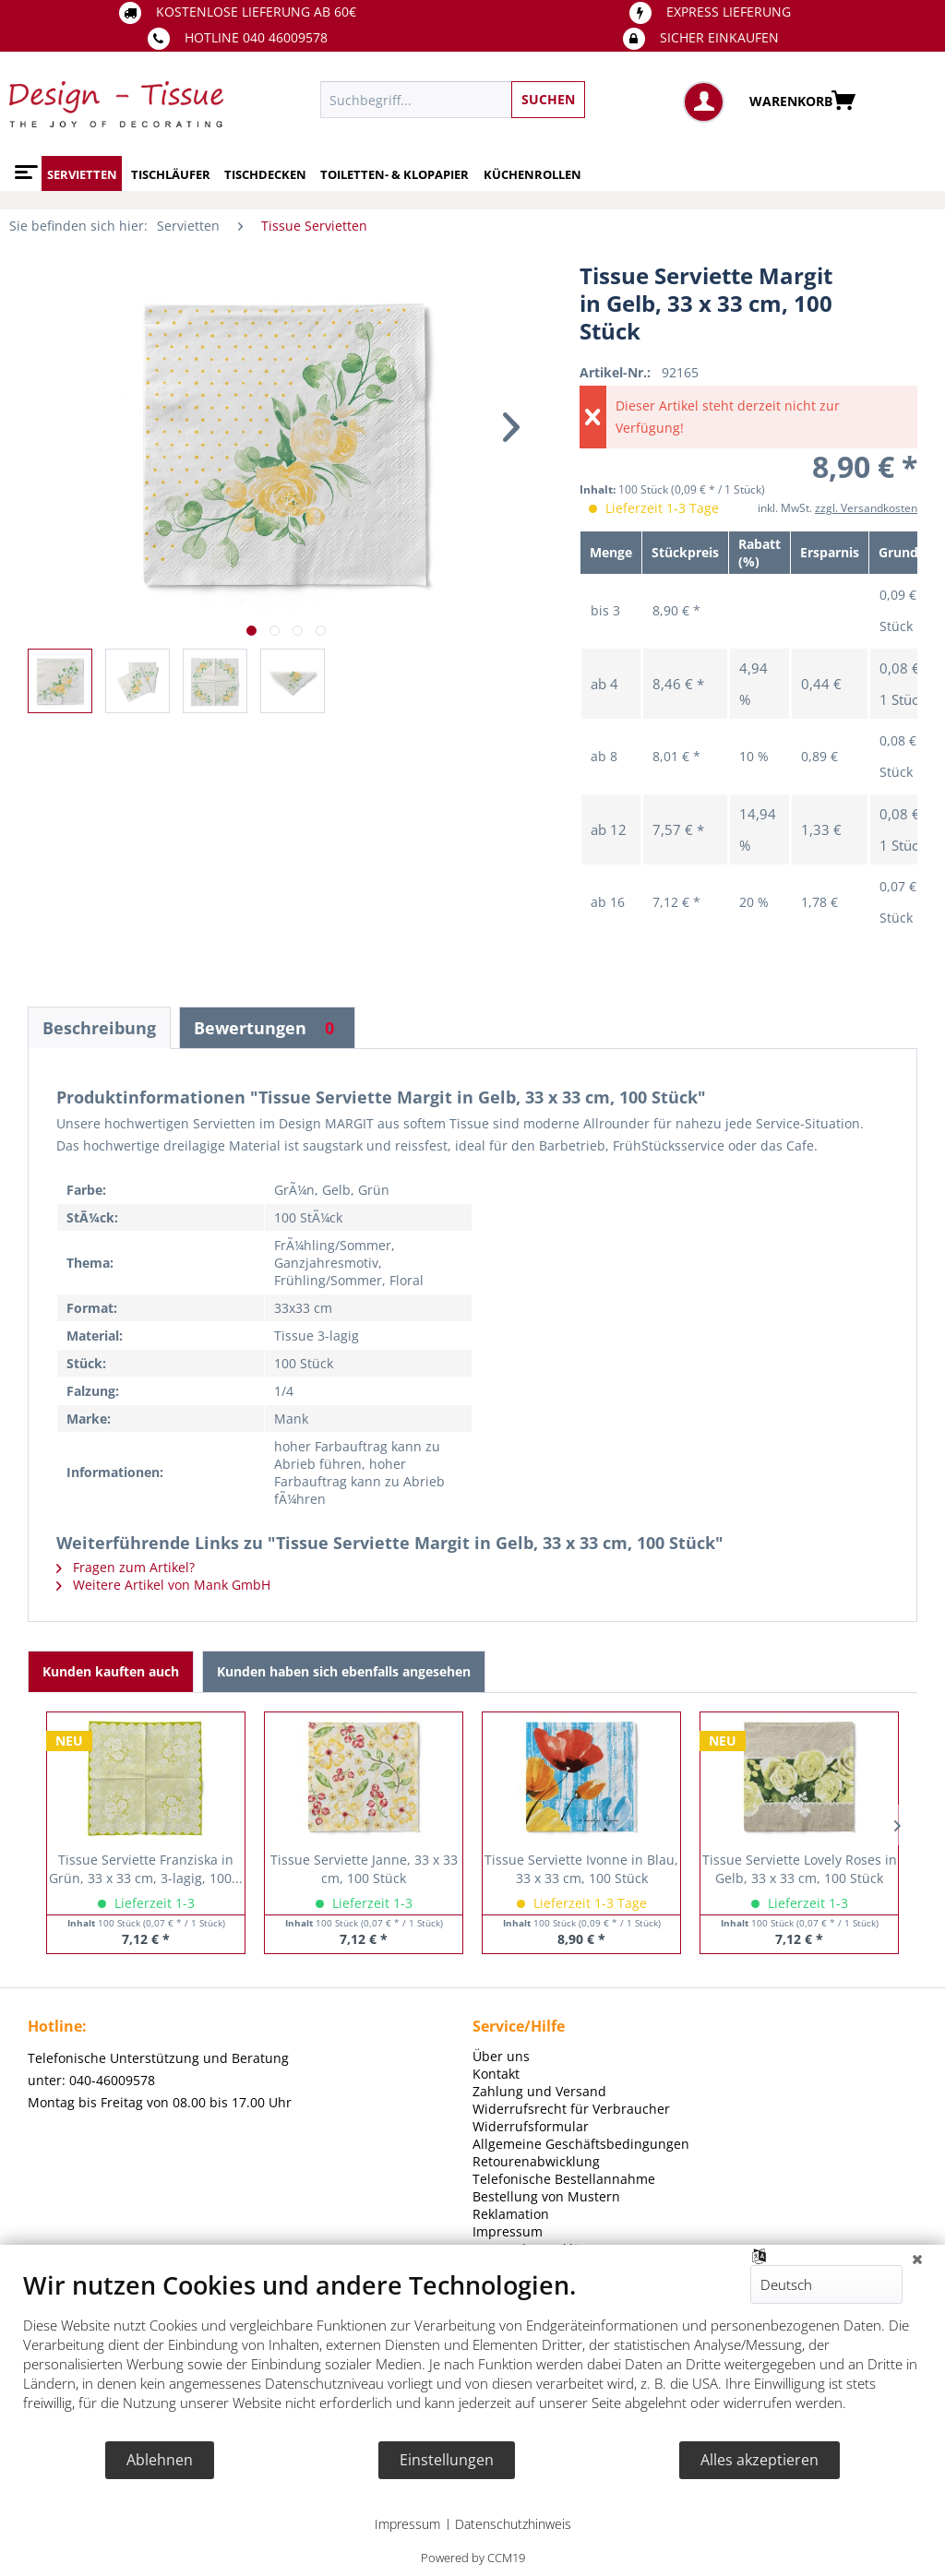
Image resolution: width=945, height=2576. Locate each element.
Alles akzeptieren (759, 2460)
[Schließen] (917, 2258)
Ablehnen (159, 2460)
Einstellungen (447, 2460)
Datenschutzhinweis (513, 2524)
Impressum (407, 2524)
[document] (472, 2354)
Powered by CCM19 (473, 2557)
